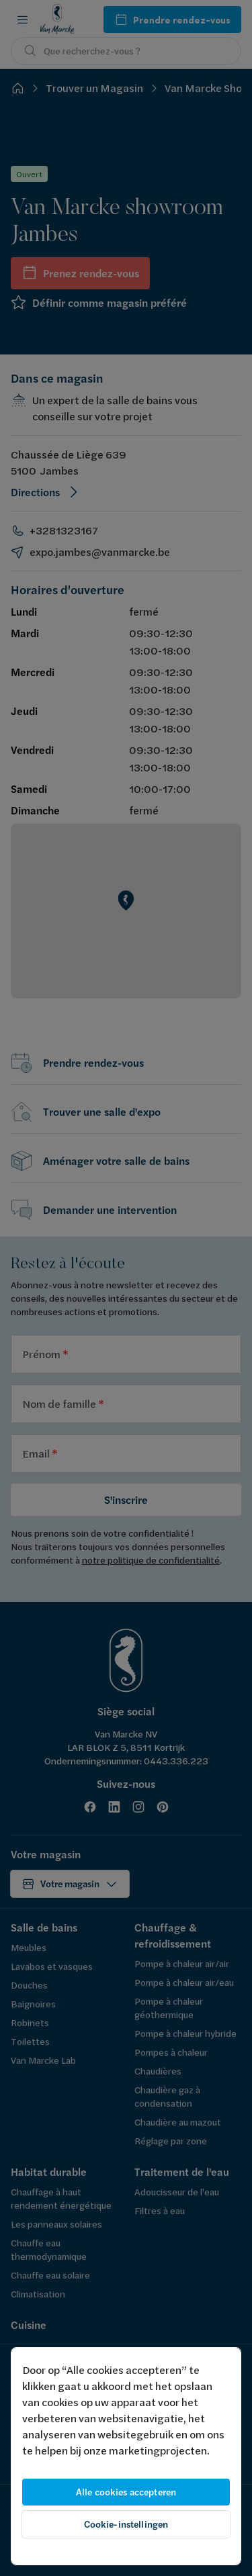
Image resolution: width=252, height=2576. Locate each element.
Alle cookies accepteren (126, 2492)
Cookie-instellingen (126, 2524)
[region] (126, 2456)
